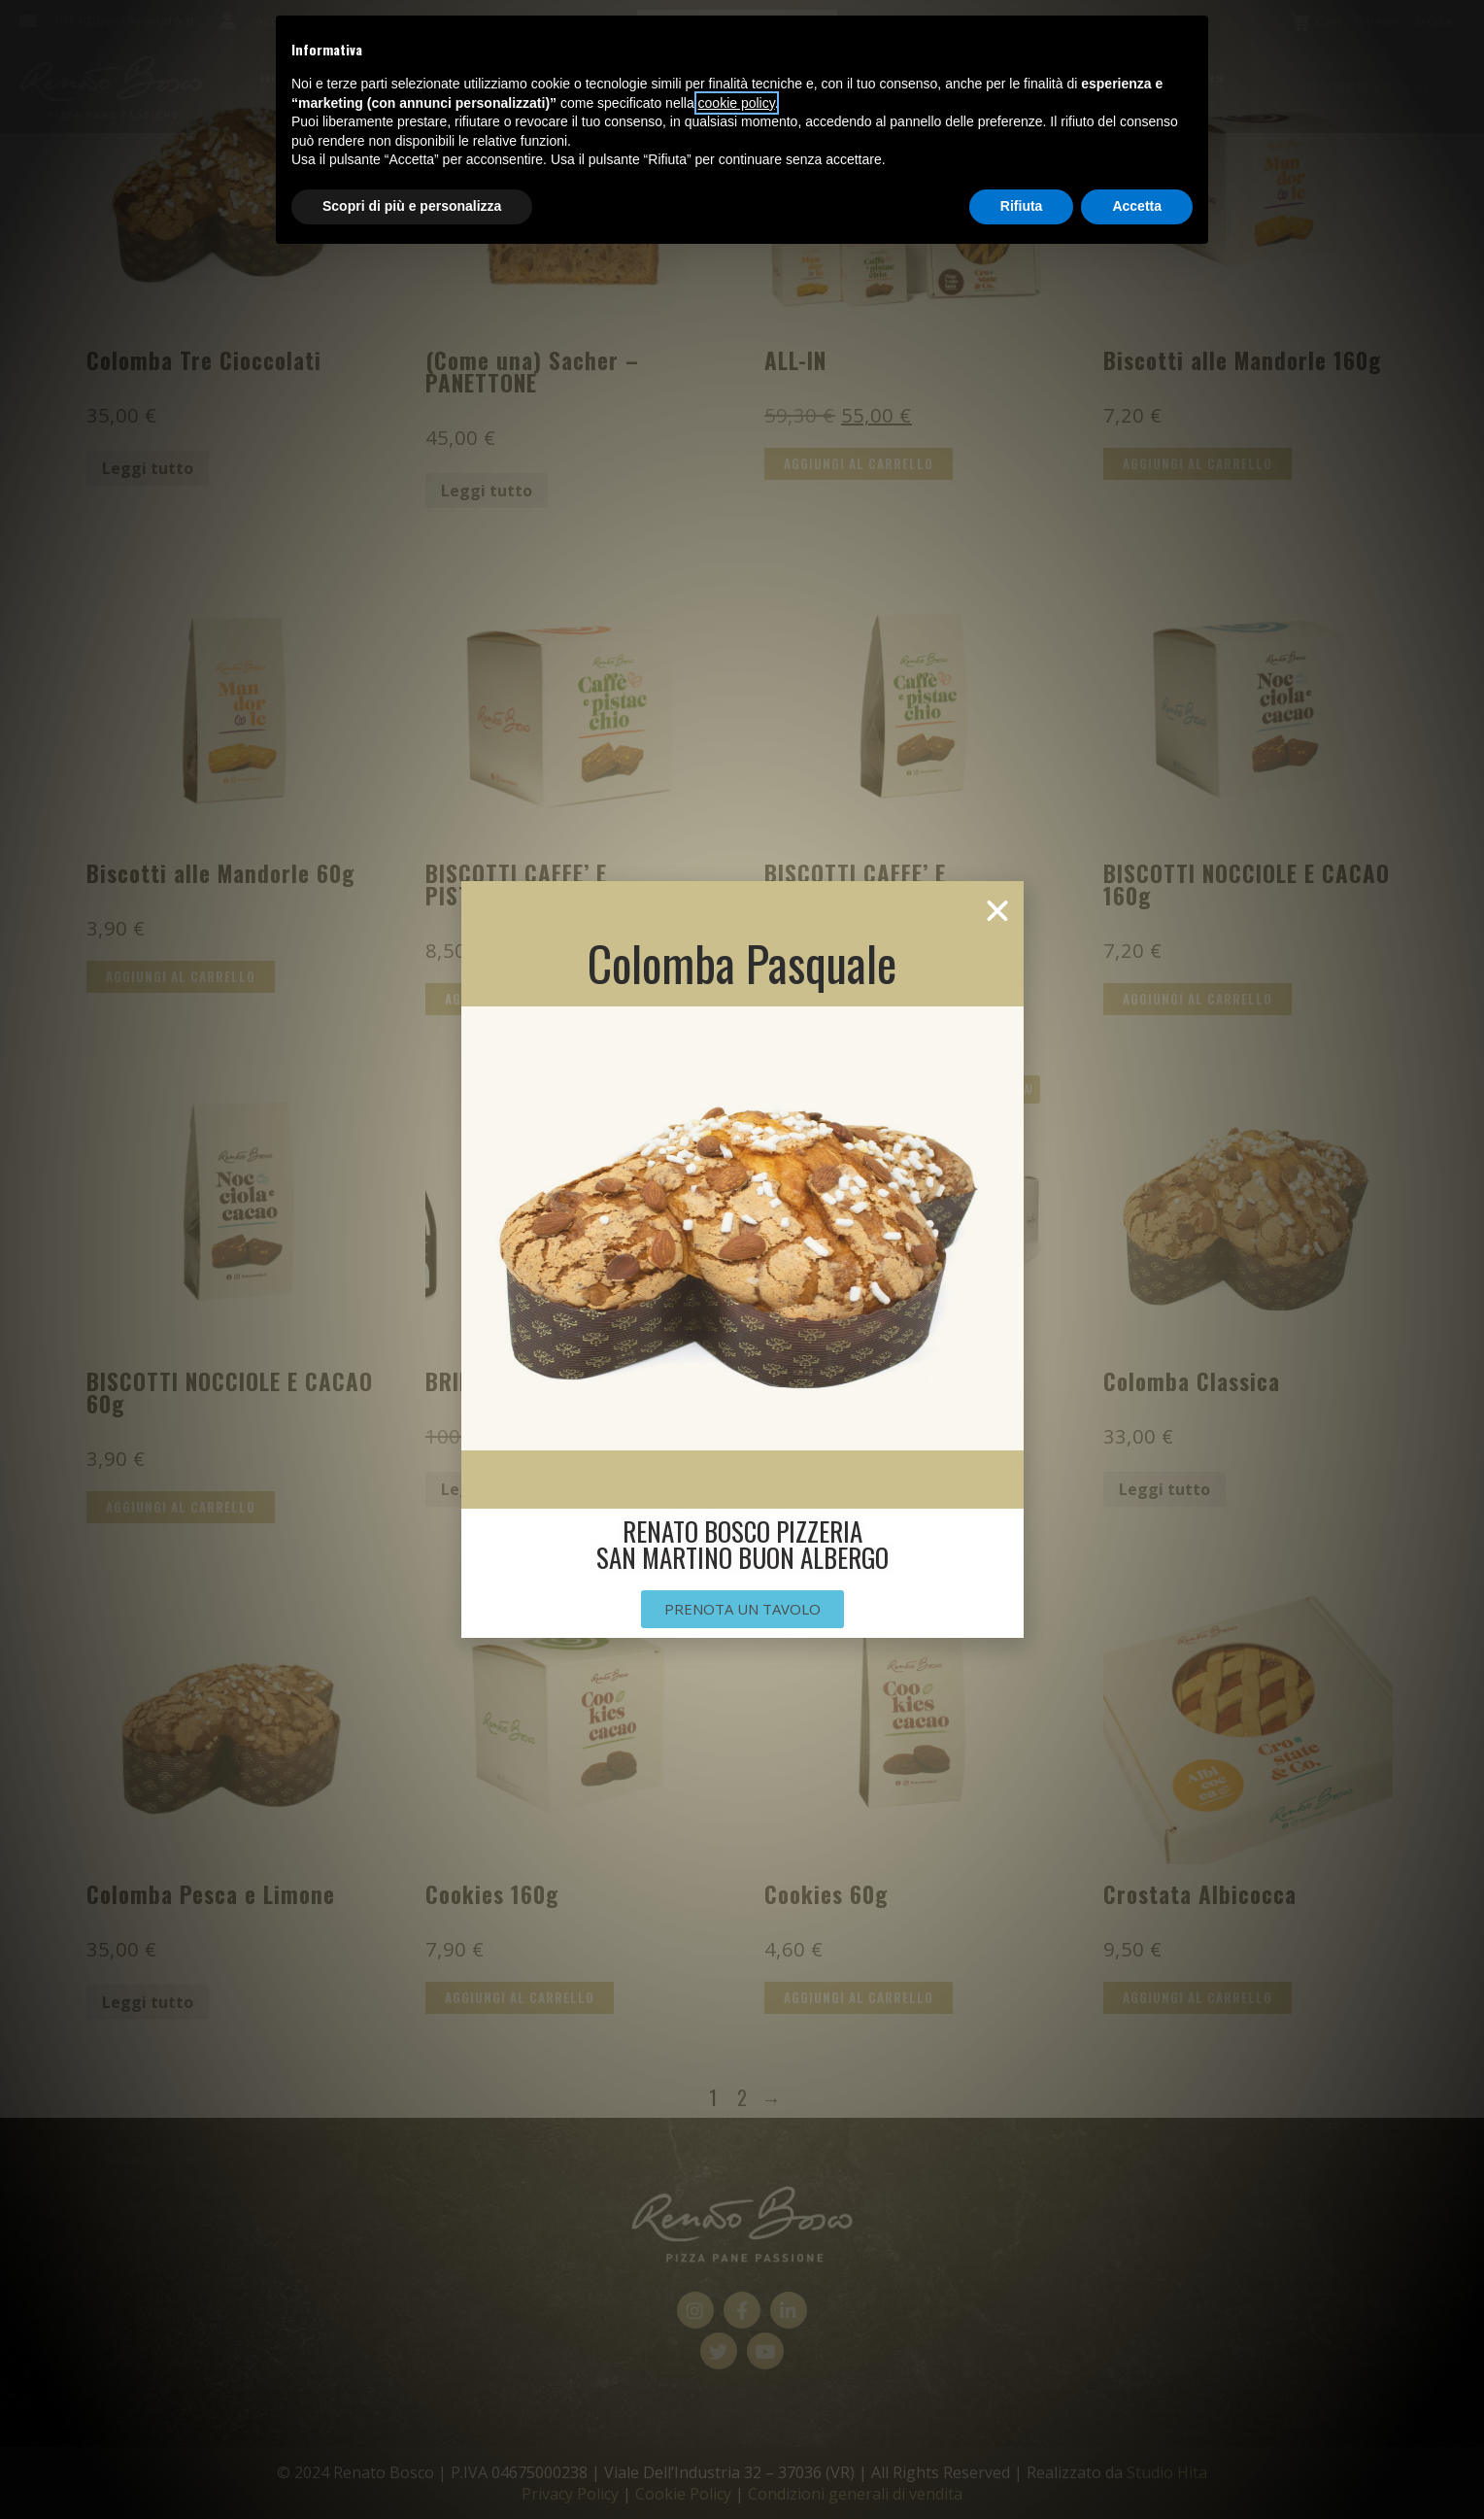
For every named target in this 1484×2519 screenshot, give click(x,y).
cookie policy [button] (736, 103)
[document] (742, 1259)
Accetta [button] (1137, 206)
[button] (997, 911)
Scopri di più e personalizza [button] (411, 206)
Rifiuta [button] (1021, 206)
